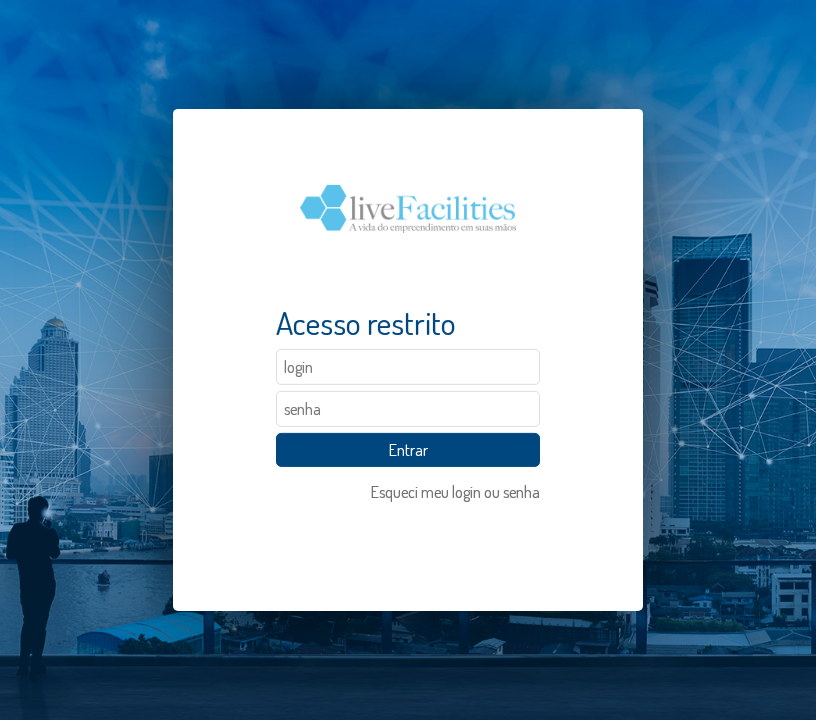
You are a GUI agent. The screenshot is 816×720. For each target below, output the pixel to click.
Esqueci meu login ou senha (455, 492)
